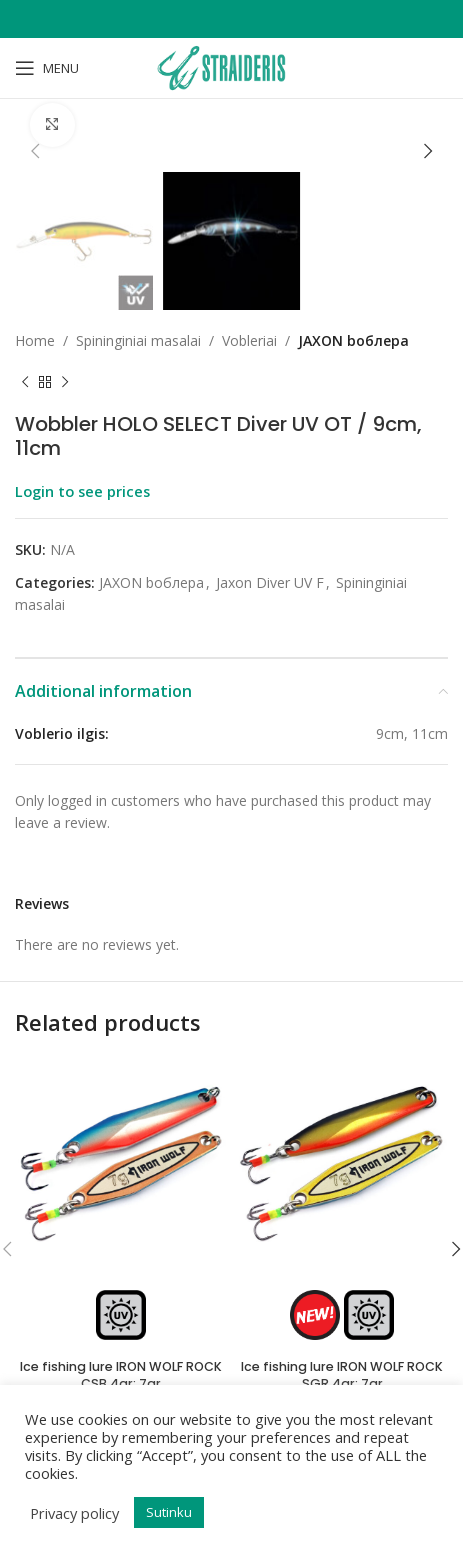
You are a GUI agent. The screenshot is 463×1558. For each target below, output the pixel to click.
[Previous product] (25, 382)
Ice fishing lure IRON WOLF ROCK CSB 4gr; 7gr (121, 1375)
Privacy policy (74, 1513)
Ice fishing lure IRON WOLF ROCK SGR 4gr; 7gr (342, 1375)
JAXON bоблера (353, 340)
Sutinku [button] (169, 1512)
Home (35, 340)
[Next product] (65, 382)
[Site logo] (231, 66)
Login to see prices (82, 491)
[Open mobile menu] (47, 68)
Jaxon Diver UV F (270, 582)
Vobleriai (249, 340)
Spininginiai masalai (138, 340)
